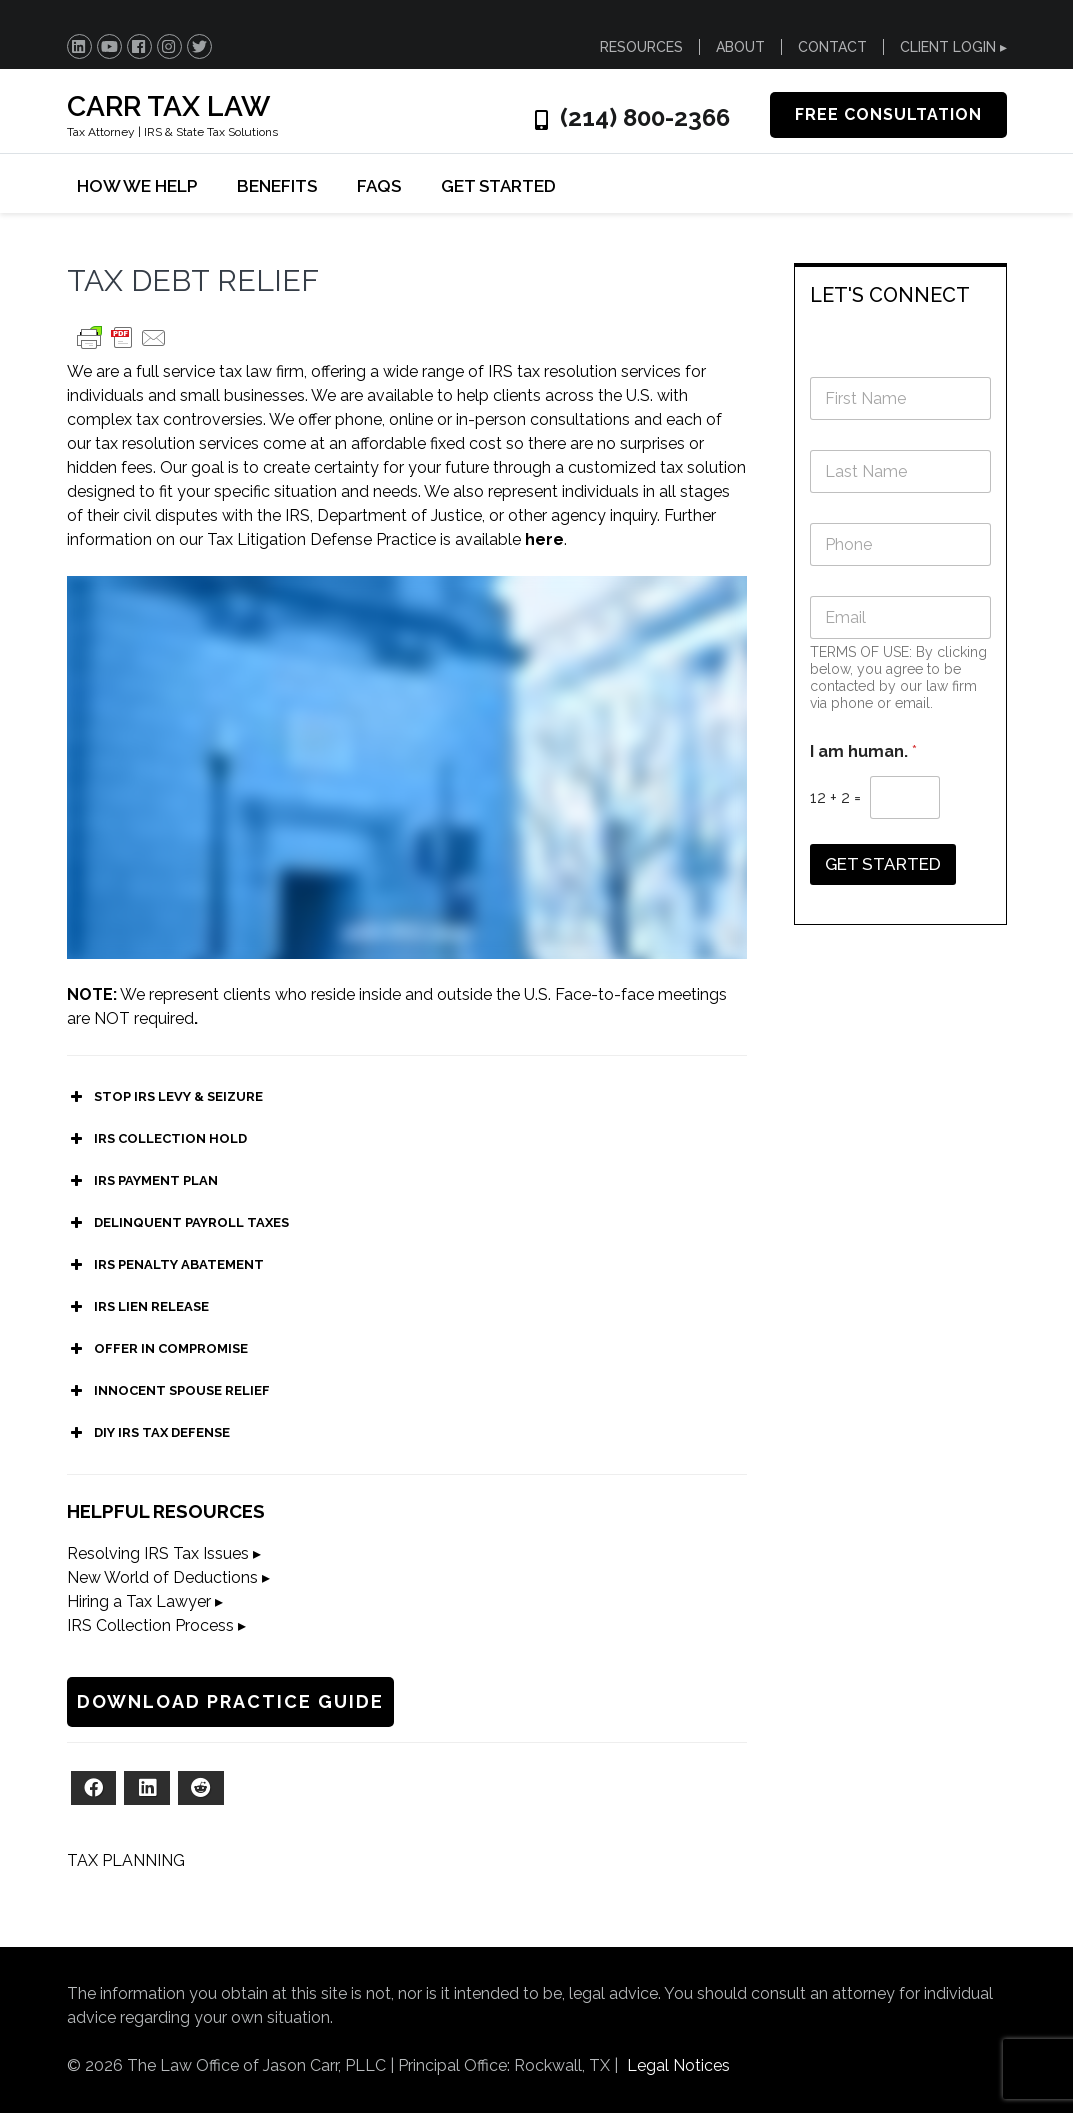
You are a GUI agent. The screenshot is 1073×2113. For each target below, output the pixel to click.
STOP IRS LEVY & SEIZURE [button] (165, 1097)
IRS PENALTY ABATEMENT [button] (165, 1265)
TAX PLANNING (126, 1860)
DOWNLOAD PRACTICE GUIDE (230, 1701)
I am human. (863, 751)
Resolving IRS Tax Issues (158, 1553)
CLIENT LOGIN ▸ (953, 47)
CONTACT (832, 47)
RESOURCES (641, 47)
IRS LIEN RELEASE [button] (138, 1307)
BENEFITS (277, 186)
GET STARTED (498, 186)
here (544, 539)
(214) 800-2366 (645, 118)
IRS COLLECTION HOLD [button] (157, 1139)
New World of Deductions (162, 1577)
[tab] (900, 293)
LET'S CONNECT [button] (890, 295)
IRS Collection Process (150, 1625)
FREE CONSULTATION (888, 114)
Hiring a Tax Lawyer (139, 1601)
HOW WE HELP (137, 186)
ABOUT (740, 47)
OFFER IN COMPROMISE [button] (157, 1349)
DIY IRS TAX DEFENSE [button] (148, 1433)
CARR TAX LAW (168, 106)
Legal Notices (678, 2065)
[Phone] (900, 544)
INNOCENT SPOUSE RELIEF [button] (168, 1391)
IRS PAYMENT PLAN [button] (142, 1181)
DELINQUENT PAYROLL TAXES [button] (178, 1223)
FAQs (379, 186)
